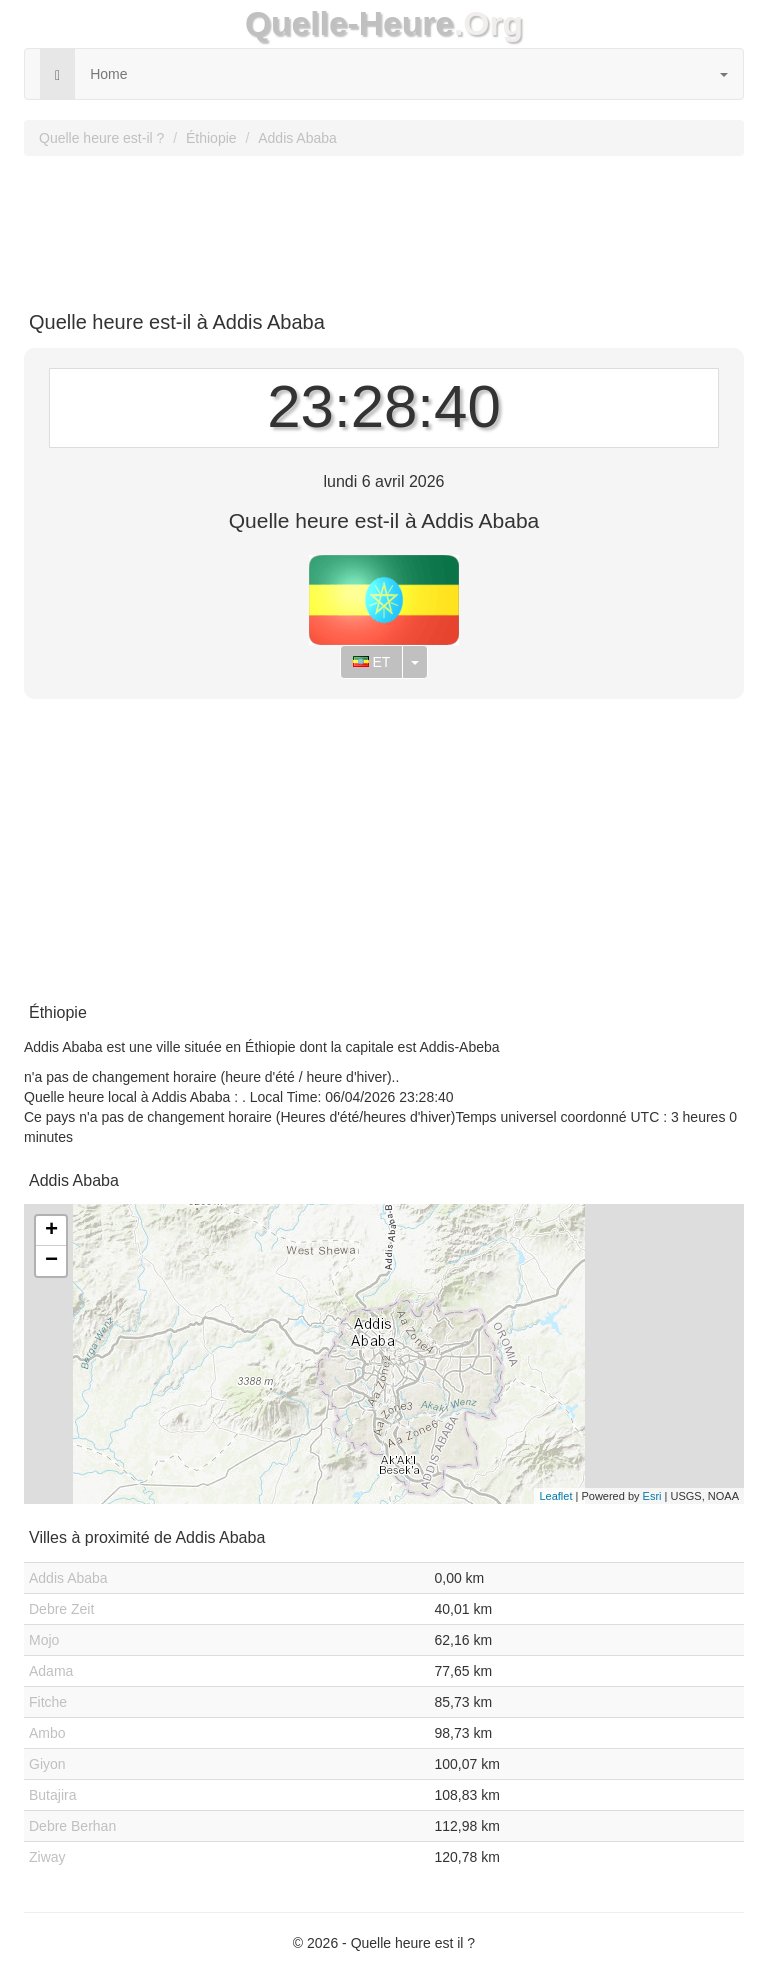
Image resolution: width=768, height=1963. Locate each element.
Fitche (48, 1702)
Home (108, 74)
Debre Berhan (72, 1826)
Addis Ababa (297, 138)
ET (372, 662)
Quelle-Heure (349, 23)
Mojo (44, 1640)
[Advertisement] (384, 226)
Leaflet (555, 1496)
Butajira (52, 1795)
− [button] (51, 1261)
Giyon (47, 1764)
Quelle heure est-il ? (101, 138)
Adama (51, 1671)
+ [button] (51, 1231)
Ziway (47, 1857)
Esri (652, 1496)
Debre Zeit (61, 1609)
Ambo (47, 1733)
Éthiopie (211, 138)
